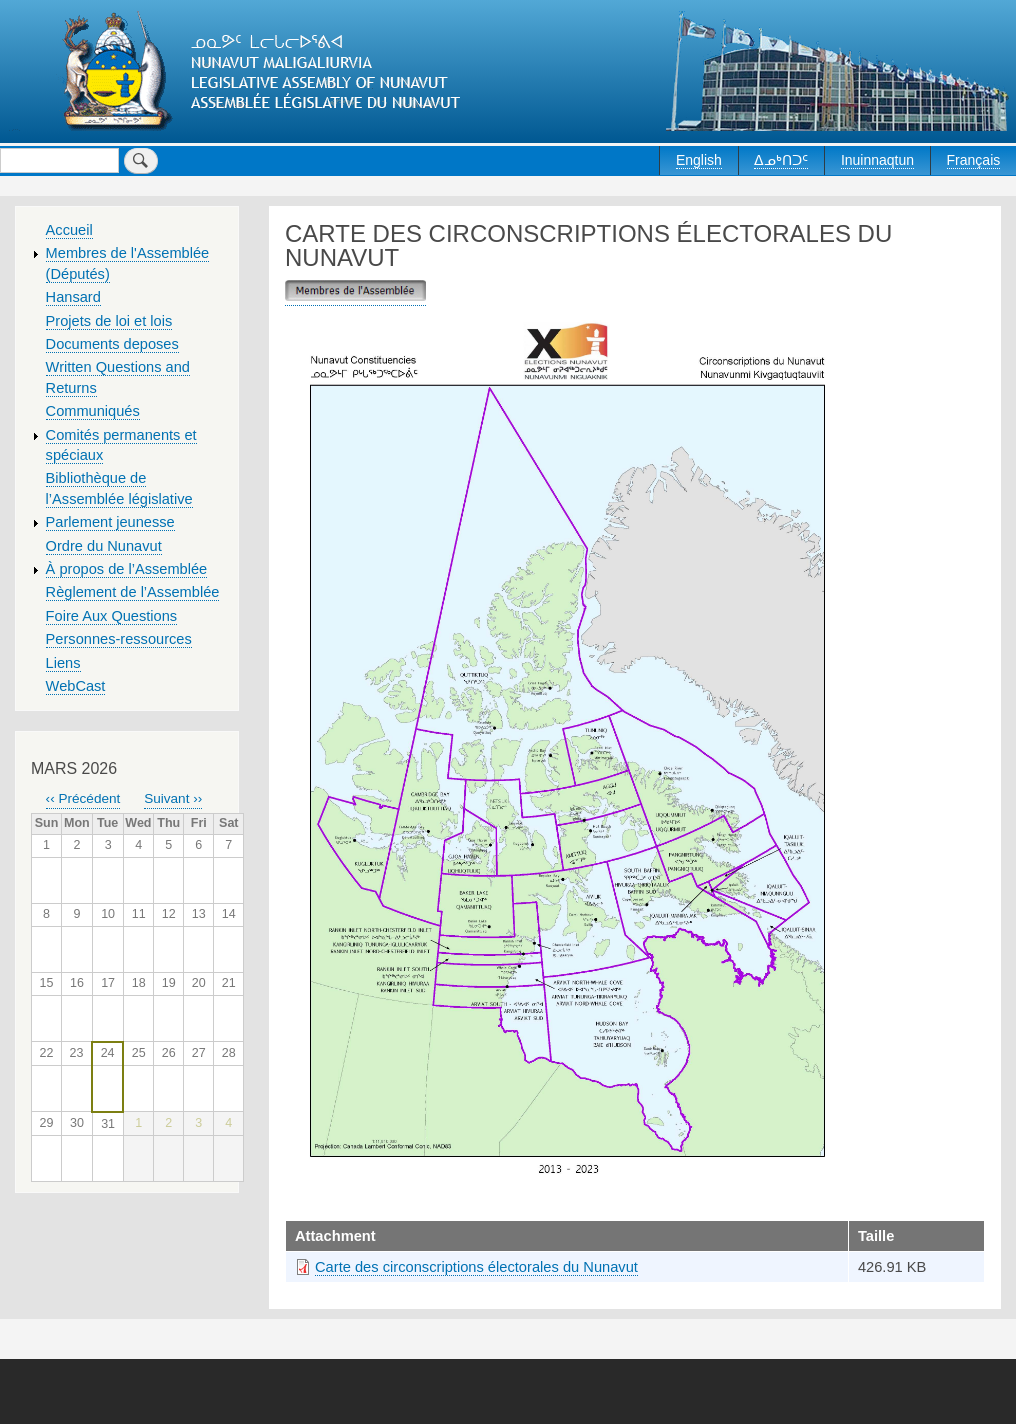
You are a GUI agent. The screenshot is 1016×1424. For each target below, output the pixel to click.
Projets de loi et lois (109, 321)
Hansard (73, 297)
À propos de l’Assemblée (127, 569)
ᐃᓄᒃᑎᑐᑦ (781, 160)
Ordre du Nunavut (104, 546)
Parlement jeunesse (110, 522)
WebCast (76, 686)
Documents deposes (112, 344)
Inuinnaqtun (877, 160)
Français (974, 160)
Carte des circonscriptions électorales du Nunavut (476, 1267)
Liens (63, 663)
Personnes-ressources (119, 639)
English (699, 160)
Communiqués (93, 411)
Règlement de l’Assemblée (133, 592)
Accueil (69, 230)
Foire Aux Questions (112, 616)
